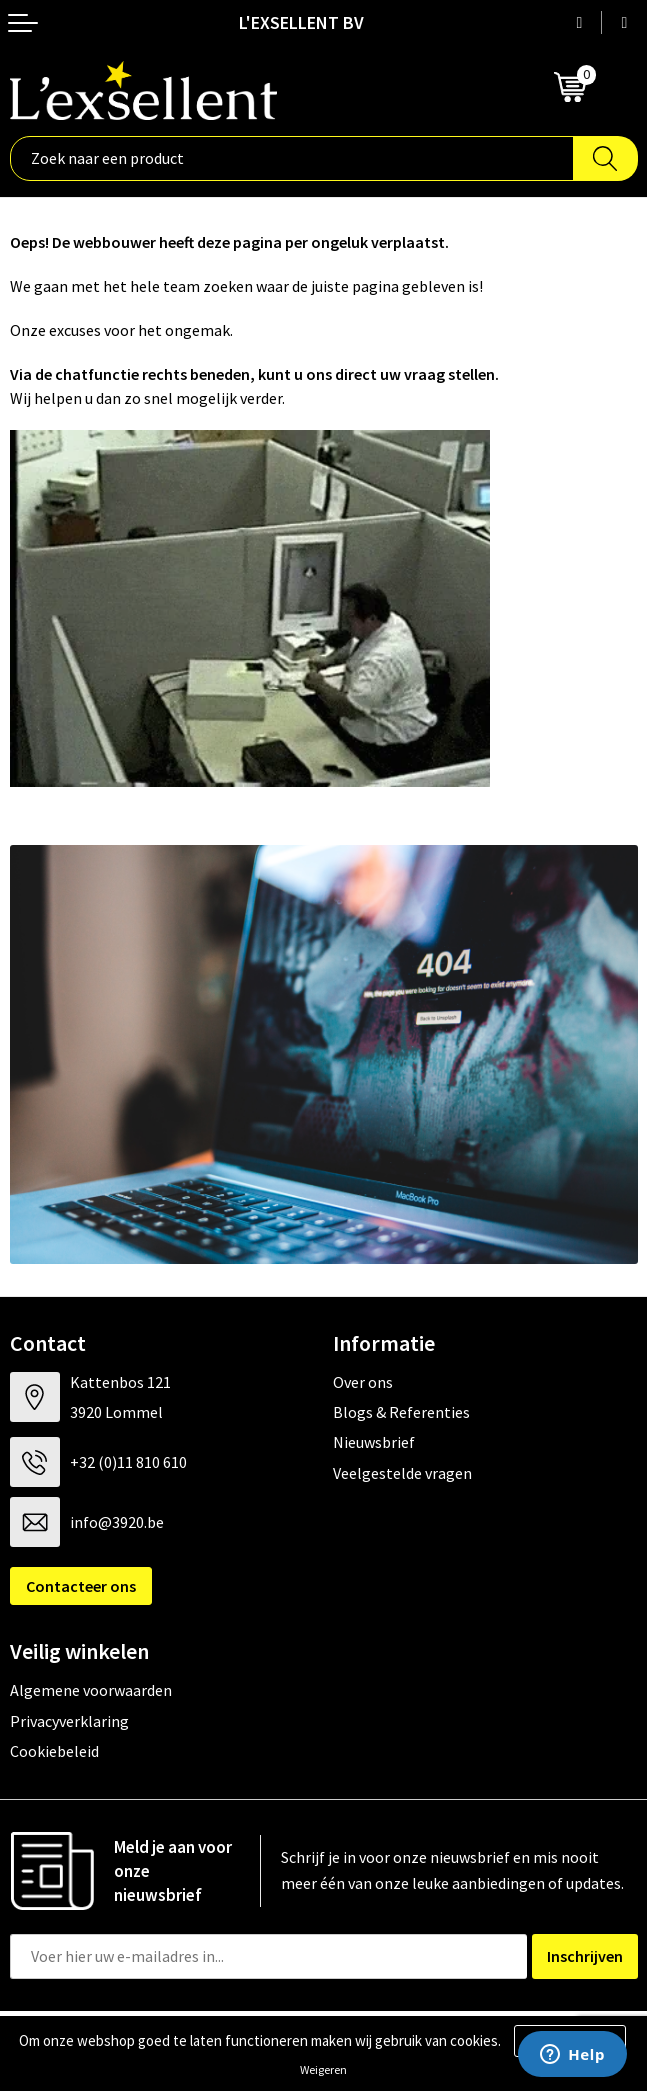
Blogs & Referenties (401, 1412)
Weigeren (323, 2069)
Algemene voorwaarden (91, 1690)
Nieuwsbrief (374, 1442)
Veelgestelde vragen (402, 1473)
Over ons (363, 1382)
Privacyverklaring (69, 1721)
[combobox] (292, 158)
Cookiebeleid (54, 1751)
